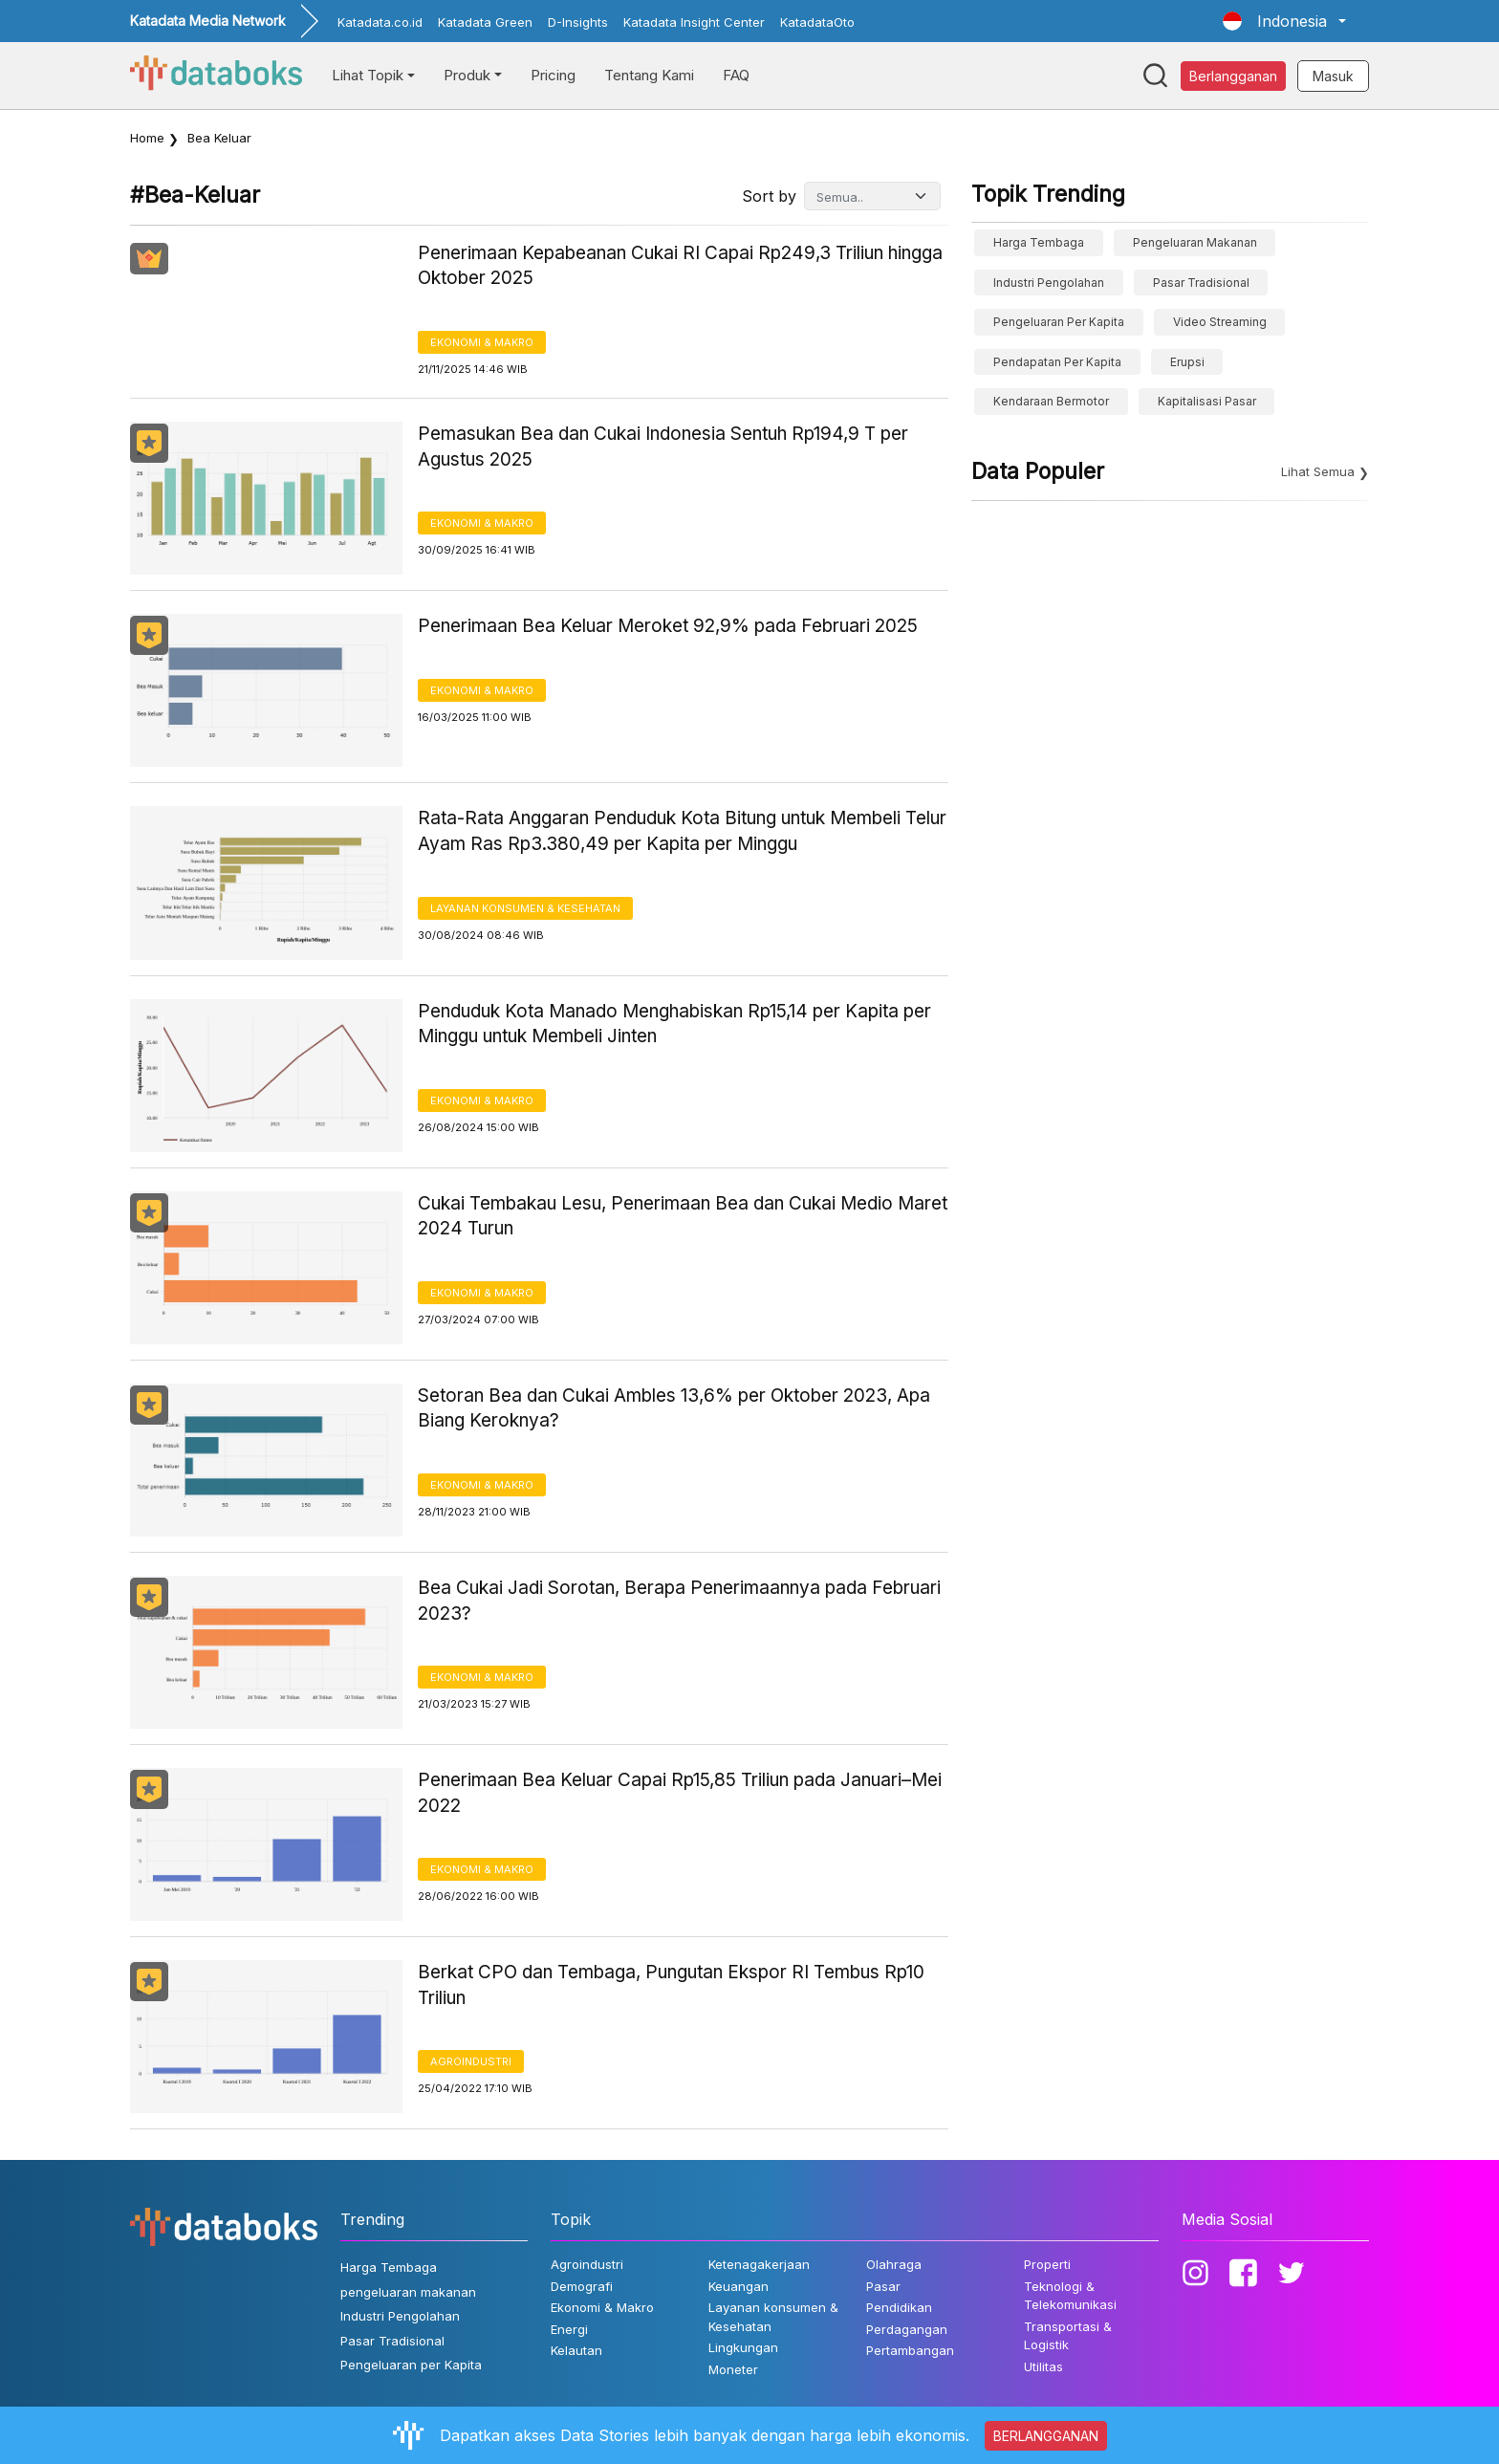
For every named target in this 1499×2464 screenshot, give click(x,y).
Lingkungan (743, 2347)
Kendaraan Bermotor (1051, 401)
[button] (1284, 21)
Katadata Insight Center (694, 22)
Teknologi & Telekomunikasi (1070, 2296)
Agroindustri (470, 2061)
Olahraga (894, 2264)
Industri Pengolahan (1048, 282)
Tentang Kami (649, 75)
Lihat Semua (1318, 471)
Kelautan (576, 2350)
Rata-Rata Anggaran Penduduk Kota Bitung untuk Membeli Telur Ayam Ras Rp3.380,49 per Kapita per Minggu (682, 831)
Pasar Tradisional (1201, 282)
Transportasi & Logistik (1068, 2336)
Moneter (733, 2369)
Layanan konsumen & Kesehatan (525, 908)
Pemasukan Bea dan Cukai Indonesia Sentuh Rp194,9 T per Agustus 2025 (663, 446)
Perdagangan (906, 2329)
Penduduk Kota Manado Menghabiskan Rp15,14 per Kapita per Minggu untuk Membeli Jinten (674, 1024)
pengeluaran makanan (1195, 242)
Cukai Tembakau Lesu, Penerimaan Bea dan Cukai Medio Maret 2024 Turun (682, 1216)
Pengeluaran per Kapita (1058, 322)
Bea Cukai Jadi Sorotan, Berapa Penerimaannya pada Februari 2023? (679, 1600)
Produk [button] (467, 75)
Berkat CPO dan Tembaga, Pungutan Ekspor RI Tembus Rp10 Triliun (671, 1985)
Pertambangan (910, 2350)
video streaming (1220, 322)
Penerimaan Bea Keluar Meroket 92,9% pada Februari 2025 (668, 626)
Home (147, 137)
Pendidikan (899, 2307)
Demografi (582, 2286)
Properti (1047, 2264)
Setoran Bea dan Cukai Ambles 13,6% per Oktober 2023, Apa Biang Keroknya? (674, 1408)
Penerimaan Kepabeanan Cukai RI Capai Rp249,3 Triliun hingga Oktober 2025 (680, 266)
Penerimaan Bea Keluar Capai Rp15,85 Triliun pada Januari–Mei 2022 (680, 1793)
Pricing (553, 75)
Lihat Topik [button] (367, 75)
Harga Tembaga (1038, 242)
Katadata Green (485, 22)
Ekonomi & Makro (481, 342)
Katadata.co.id (380, 22)
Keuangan (738, 2286)
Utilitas (1043, 2366)
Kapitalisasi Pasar (1207, 401)
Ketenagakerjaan (759, 2264)
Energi (569, 2329)
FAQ (736, 75)
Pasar (883, 2286)
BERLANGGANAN (1045, 2436)
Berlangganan (1233, 76)
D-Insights (578, 22)
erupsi (1187, 362)
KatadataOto (817, 22)
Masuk (1333, 76)
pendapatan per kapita (1057, 362)
